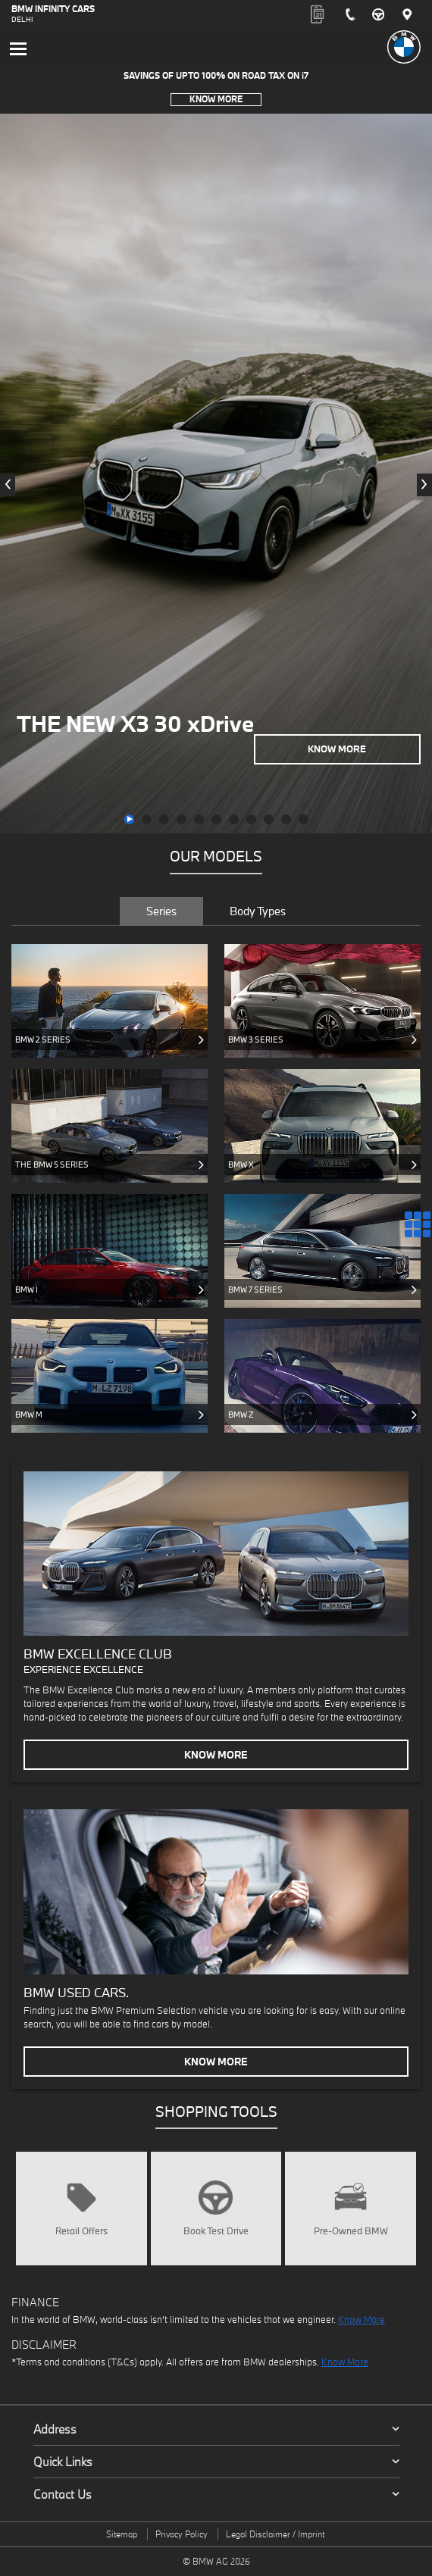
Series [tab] (161, 911)
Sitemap (121, 2534)
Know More (216, 99)
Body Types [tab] (258, 911)
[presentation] (7, 485)
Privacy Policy (181, 2534)
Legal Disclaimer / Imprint (275, 2534)
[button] (129, 819)
